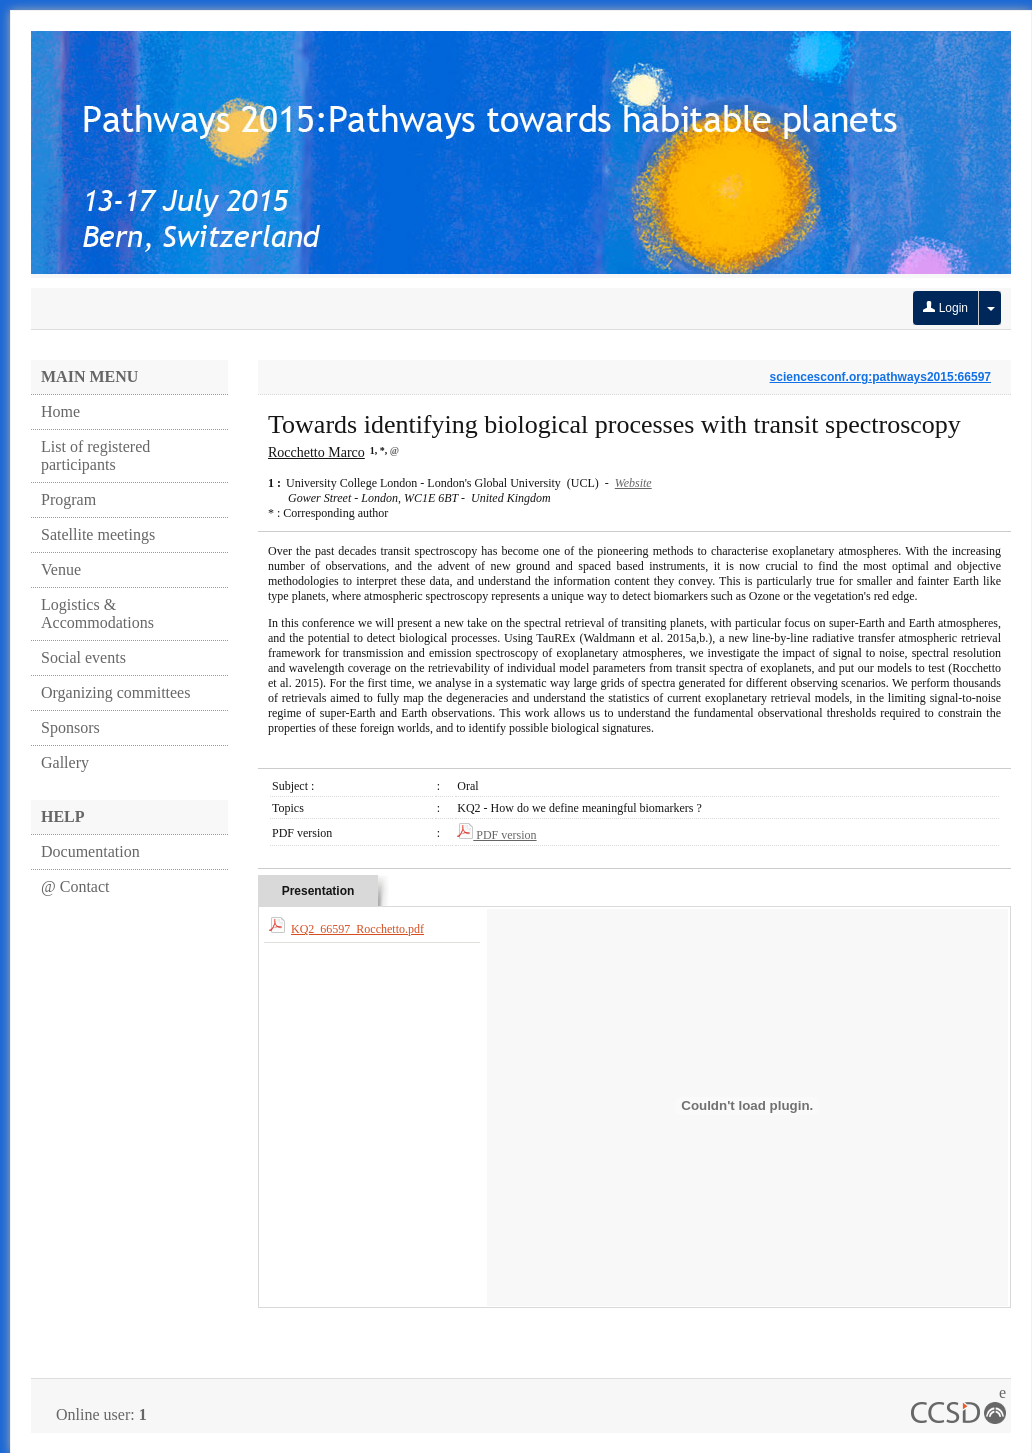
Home (60, 411)
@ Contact (75, 886)
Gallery (65, 762)
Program (68, 499)
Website (633, 483)
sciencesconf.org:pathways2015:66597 (880, 377)
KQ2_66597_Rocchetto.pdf (357, 929)
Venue (61, 569)
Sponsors (70, 727)
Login (945, 308)
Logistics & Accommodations (97, 613)
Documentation (90, 851)
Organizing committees (115, 692)
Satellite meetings (98, 534)
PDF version (496, 835)
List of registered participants (95, 455)
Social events (83, 657)
